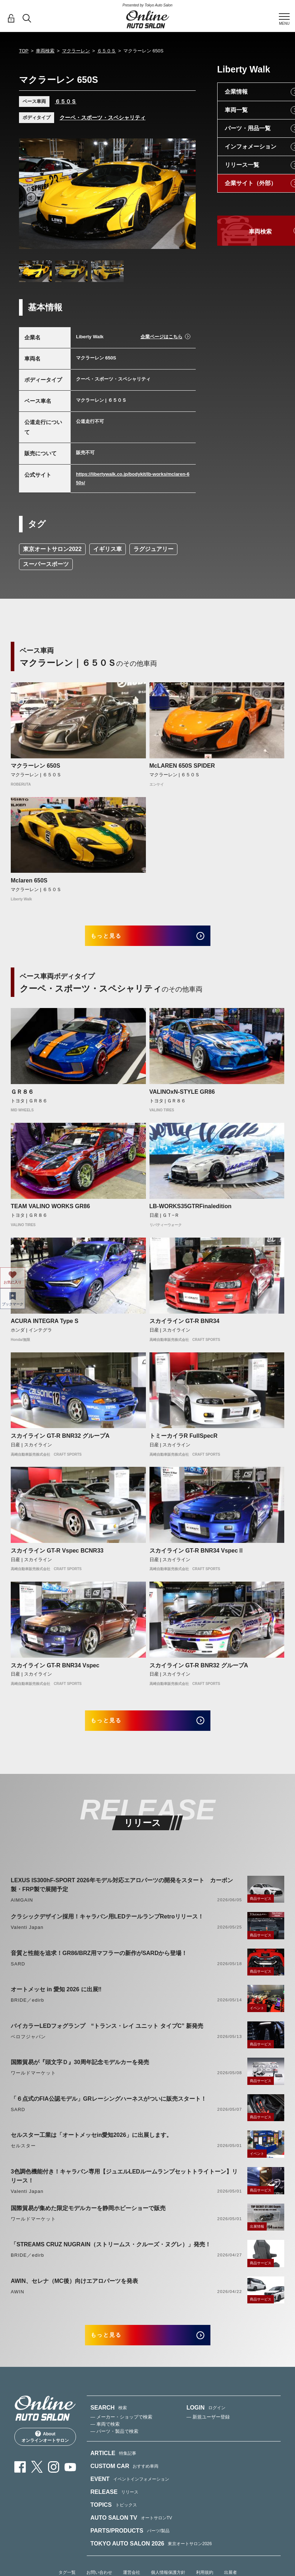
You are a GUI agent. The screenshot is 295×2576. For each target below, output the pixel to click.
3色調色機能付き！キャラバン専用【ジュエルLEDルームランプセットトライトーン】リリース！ (124, 2186)
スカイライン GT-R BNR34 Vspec (55, 1670)
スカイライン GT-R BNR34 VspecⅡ (196, 1556)
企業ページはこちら (161, 336)
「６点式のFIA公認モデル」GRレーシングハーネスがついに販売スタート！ (108, 2109)
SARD (18, 1974)
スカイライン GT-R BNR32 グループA (60, 1441)
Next (184, 197)
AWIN (17, 2302)
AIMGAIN (22, 1910)
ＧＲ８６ (22, 1097)
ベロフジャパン (28, 2047)
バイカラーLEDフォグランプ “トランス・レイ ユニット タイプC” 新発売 (107, 2036)
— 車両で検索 (105, 2439)
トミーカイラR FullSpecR (183, 1441)
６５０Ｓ (106, 50)
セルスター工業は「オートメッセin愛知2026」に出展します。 (91, 2145)
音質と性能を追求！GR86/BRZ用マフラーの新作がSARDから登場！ (99, 1963)
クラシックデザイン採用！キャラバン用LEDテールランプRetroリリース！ (107, 1927)
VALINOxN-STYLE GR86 (182, 1097)
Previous (31, 197)
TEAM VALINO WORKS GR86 (50, 1212)
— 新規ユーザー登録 (208, 2432)
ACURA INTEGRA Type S (44, 1326)
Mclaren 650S (29, 880)
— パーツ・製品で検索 (114, 2446)
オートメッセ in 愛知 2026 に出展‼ (56, 2000)
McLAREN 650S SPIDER (182, 766)
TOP (24, 50)
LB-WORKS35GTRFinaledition (190, 1212)
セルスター (23, 2156)
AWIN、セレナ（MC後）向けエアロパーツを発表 (74, 2291)
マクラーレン (76, 50)
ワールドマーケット (33, 2083)
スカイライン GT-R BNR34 (184, 1326)
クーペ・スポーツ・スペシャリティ (103, 117)
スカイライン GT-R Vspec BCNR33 (57, 1556)
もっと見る (115, 938)
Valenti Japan (27, 1937)
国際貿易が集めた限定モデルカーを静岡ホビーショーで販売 (88, 2218)
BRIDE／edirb (27, 2010)
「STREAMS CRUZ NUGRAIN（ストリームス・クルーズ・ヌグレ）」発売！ (111, 2255)
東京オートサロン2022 (52, 549)
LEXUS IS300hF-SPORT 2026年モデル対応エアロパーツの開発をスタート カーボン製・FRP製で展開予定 (122, 1895)
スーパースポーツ (46, 564)
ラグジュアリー (153, 549)
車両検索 (45, 50)
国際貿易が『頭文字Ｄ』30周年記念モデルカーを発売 (80, 2072)
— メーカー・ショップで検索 (121, 2432)
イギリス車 (107, 549)
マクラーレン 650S (35, 766)
